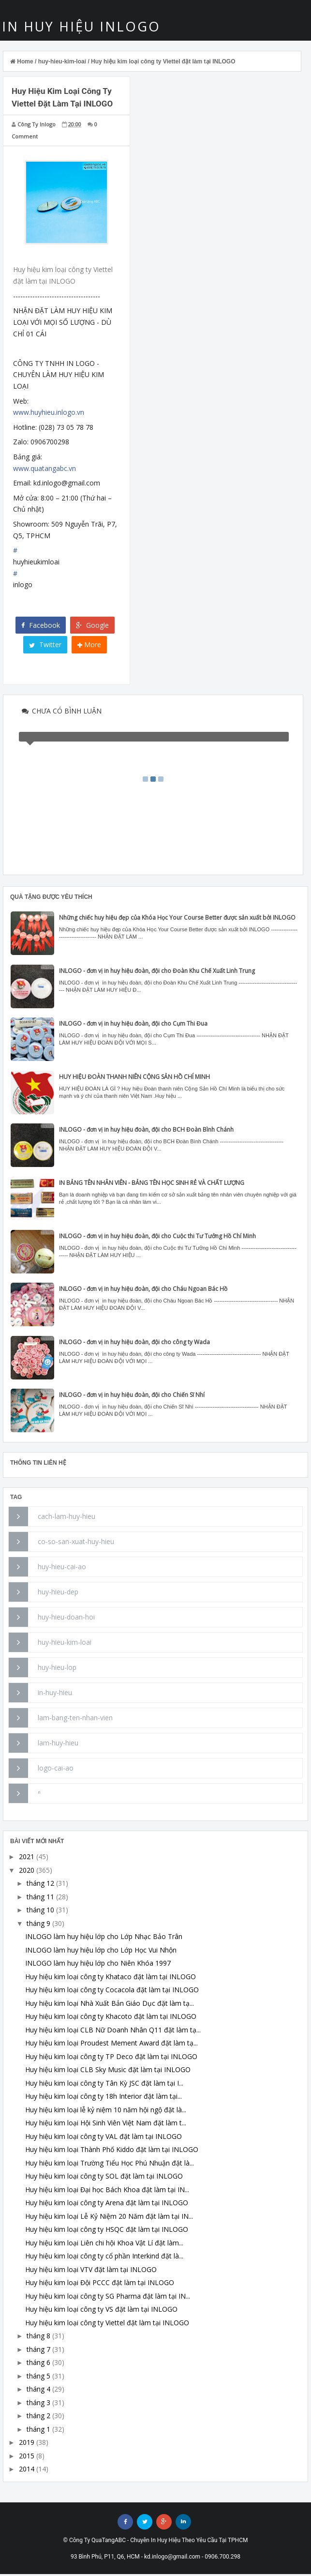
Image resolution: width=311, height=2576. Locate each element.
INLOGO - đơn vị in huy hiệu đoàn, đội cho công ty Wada (134, 1344)
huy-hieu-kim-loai (64, 1644)
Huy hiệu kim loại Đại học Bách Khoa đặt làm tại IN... (107, 2191)
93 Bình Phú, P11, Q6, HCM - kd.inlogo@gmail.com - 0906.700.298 (155, 2558)
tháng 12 (40, 1885)
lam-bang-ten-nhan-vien (75, 1719)
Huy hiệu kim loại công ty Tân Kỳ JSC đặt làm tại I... (104, 2085)
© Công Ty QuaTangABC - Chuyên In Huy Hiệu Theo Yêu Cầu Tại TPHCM (155, 2542)
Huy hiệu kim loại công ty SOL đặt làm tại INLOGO (104, 2177)
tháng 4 (38, 2390)
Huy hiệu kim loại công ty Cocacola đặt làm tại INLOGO (112, 1991)
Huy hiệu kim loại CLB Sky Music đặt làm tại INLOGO (108, 2071)
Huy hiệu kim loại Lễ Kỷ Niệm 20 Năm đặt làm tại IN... (109, 2218)
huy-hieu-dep (58, 1593)
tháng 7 (38, 2351)
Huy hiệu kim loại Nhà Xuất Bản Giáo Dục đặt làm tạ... (109, 2005)
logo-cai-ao (56, 1769)
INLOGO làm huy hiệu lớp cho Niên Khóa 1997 (98, 1965)
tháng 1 (38, 2431)
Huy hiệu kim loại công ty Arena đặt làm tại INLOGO (106, 2204)
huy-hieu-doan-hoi (66, 1618)
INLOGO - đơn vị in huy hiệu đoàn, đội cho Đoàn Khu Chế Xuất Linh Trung (157, 973)
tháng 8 (38, 2337)
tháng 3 (38, 2404)
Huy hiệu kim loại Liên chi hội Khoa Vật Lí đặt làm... (104, 2244)
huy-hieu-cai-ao (62, 1568)
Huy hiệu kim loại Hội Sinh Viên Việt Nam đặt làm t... (105, 2124)
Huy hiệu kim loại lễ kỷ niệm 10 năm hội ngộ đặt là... (105, 2111)
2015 (26, 2457)
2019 (26, 2444)
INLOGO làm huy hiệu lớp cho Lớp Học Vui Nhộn (101, 1951)
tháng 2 (38, 2417)
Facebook (40, 627)
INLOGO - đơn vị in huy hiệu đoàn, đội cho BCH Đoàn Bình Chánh (146, 1132)
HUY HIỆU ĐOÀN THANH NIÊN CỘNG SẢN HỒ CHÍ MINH (134, 1079)
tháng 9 (38, 1925)
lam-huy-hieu (58, 1744)
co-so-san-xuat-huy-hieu (76, 1543)
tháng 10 (40, 1911)
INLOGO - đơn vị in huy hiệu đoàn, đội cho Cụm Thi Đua (133, 1025)
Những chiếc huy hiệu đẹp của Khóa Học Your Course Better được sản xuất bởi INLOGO (177, 919)
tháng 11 (40, 1898)
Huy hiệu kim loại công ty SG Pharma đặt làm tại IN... (107, 2298)
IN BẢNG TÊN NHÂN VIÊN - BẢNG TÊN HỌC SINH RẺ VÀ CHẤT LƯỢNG (151, 1185)
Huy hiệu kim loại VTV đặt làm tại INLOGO (91, 2271)
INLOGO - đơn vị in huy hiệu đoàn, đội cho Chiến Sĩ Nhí (132, 1397)
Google (92, 627)
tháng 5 (38, 2377)
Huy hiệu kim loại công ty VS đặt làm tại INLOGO (101, 2311)
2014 (26, 2470)
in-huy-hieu (55, 1694)
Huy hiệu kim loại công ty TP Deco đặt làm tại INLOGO (111, 2058)
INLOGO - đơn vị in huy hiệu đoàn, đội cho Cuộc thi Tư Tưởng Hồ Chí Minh (157, 1238)
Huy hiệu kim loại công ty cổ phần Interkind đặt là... (104, 2257)
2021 (26, 1858)
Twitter (45, 647)
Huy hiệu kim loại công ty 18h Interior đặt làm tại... (103, 2098)
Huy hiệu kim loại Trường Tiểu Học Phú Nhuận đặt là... (109, 2164)
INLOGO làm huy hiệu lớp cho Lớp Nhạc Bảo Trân (103, 1938)
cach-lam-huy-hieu (66, 1518)
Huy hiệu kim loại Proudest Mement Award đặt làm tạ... (111, 2044)
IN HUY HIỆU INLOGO (81, 28)
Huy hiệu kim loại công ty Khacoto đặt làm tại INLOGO (110, 2018)
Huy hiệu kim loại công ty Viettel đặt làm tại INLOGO (107, 2324)
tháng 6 (38, 2364)
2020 (26, 1872)
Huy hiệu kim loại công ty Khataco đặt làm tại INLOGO (110, 1978)
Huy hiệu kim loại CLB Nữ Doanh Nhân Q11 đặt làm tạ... (113, 2031)
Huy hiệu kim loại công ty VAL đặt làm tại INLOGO (103, 2138)
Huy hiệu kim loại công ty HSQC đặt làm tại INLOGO (106, 2231)
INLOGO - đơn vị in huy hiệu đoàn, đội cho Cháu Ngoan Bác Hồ (143, 1291)
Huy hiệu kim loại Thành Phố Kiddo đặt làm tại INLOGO (111, 2151)
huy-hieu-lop (57, 1669)
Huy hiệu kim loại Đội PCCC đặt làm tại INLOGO (99, 2284)
